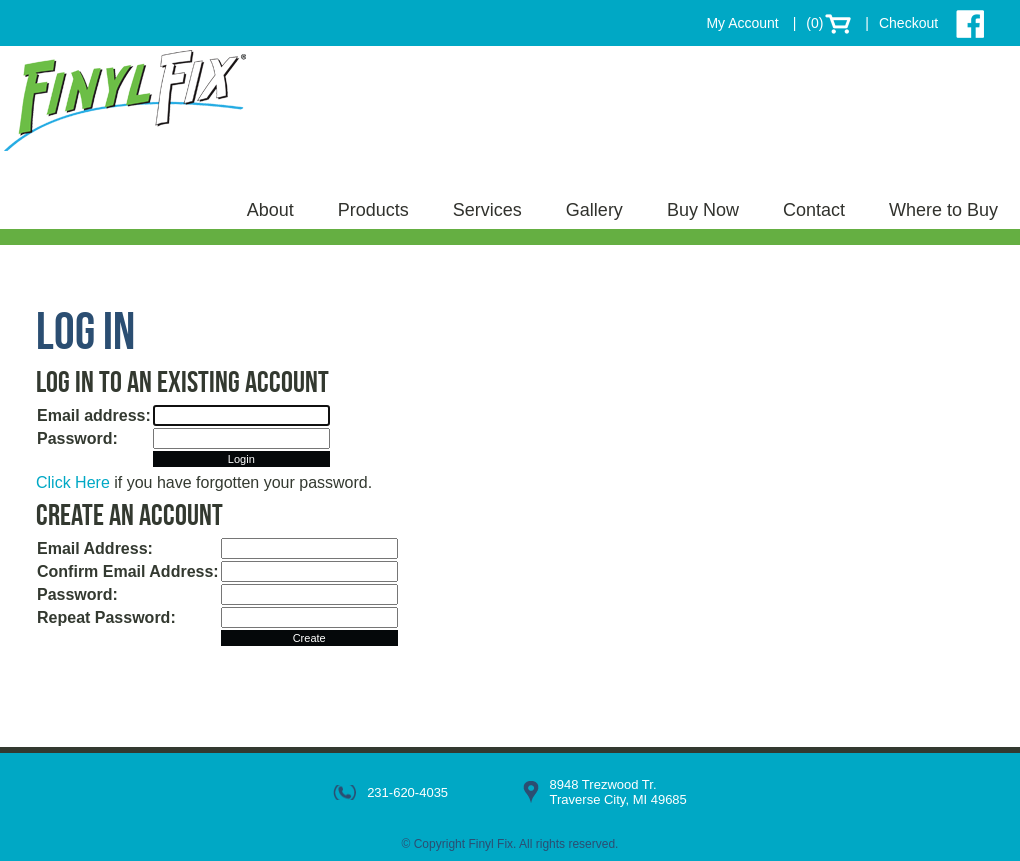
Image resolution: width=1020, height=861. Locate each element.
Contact (814, 210)
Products (373, 210)
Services (487, 210)
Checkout (908, 23)
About (270, 210)
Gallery (594, 210)
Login (241, 459)
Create (309, 638)
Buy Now (703, 210)
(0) (814, 23)
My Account (742, 23)
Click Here (73, 482)
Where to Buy (943, 210)
